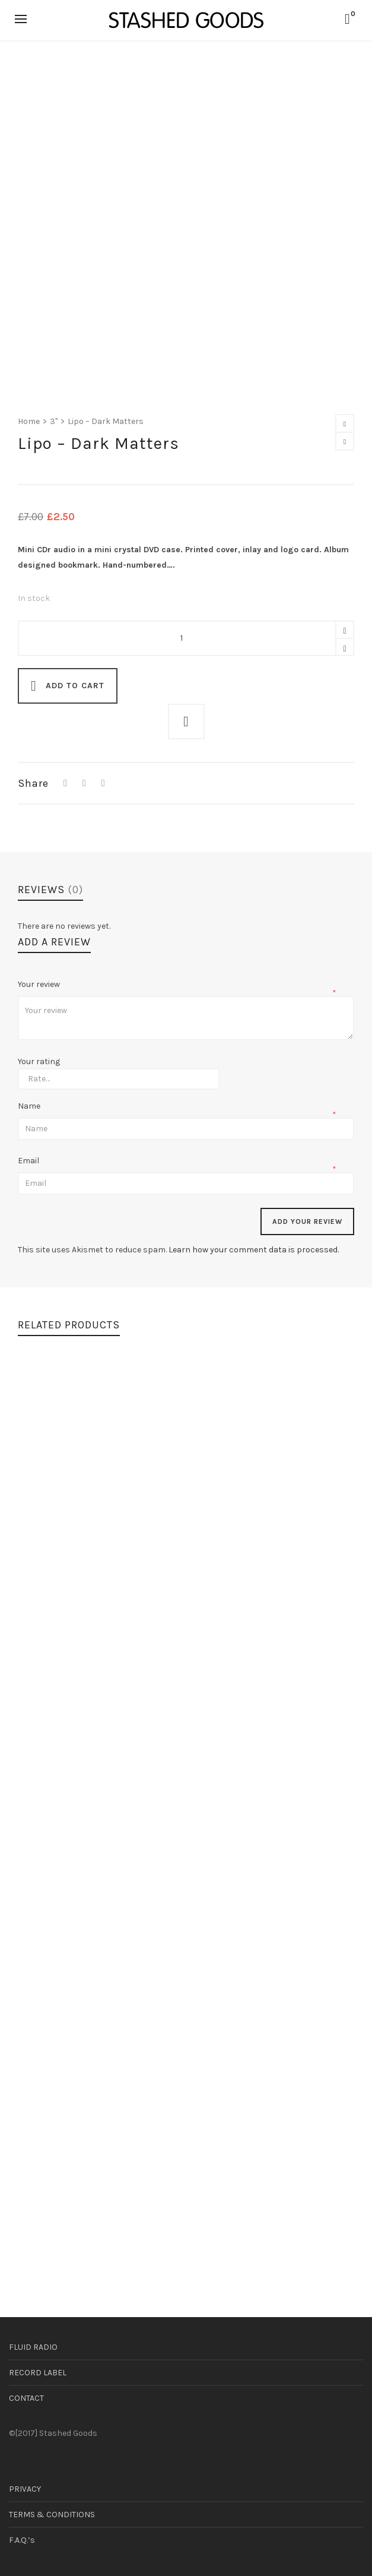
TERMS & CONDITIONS (52, 2514)
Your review (40, 984)
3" (54, 421)
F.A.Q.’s (22, 2540)
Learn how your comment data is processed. (253, 1250)
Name (30, 1106)
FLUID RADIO (33, 2347)
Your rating (39, 1062)
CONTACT (26, 2398)
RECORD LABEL (37, 2373)
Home (29, 421)
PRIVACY (25, 2489)
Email (29, 1161)
